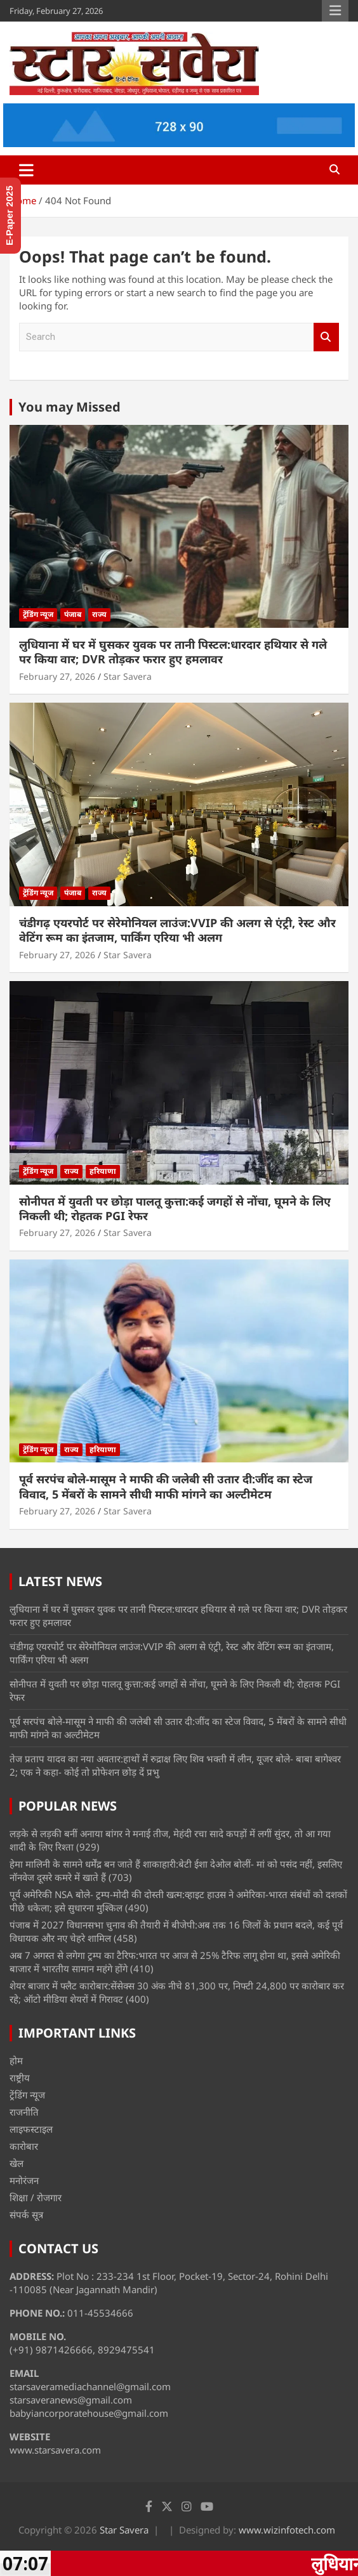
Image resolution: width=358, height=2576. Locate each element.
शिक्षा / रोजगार (36, 2197)
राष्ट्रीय (20, 2077)
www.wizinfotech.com (287, 2529)
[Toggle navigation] (26, 170)
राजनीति (24, 2111)
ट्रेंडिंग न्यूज (38, 614)
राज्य (99, 614)
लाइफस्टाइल (31, 2129)
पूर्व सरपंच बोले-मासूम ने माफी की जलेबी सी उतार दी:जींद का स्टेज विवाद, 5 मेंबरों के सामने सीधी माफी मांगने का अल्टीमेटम (165, 1486)
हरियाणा (103, 1171)
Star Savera (127, 676)
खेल (16, 2163)
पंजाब (72, 614)
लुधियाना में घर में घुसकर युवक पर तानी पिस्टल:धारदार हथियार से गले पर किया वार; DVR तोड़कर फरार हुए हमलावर (173, 652)
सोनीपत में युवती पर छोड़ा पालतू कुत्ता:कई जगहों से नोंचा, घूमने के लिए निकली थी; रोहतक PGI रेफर (175, 1208)
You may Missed (69, 406)
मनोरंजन (24, 2180)
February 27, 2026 (57, 676)
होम (16, 2060)
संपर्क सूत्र (26, 2214)
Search (326, 337)
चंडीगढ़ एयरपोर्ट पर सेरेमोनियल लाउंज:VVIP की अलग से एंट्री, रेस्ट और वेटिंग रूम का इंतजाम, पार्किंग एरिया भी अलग (177, 930)
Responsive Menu (335, 11)
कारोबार (24, 2146)
